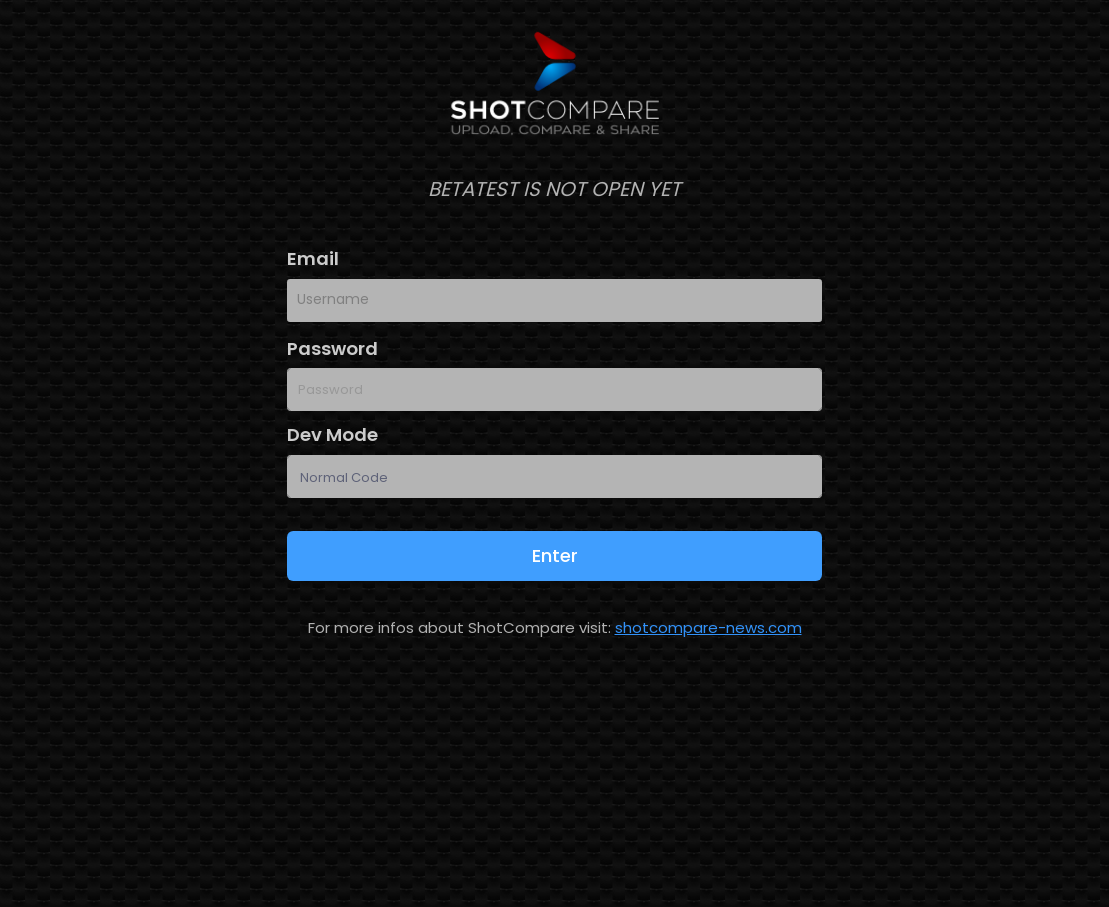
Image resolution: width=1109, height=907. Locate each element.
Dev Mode (332, 434)
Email (313, 258)
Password (332, 348)
